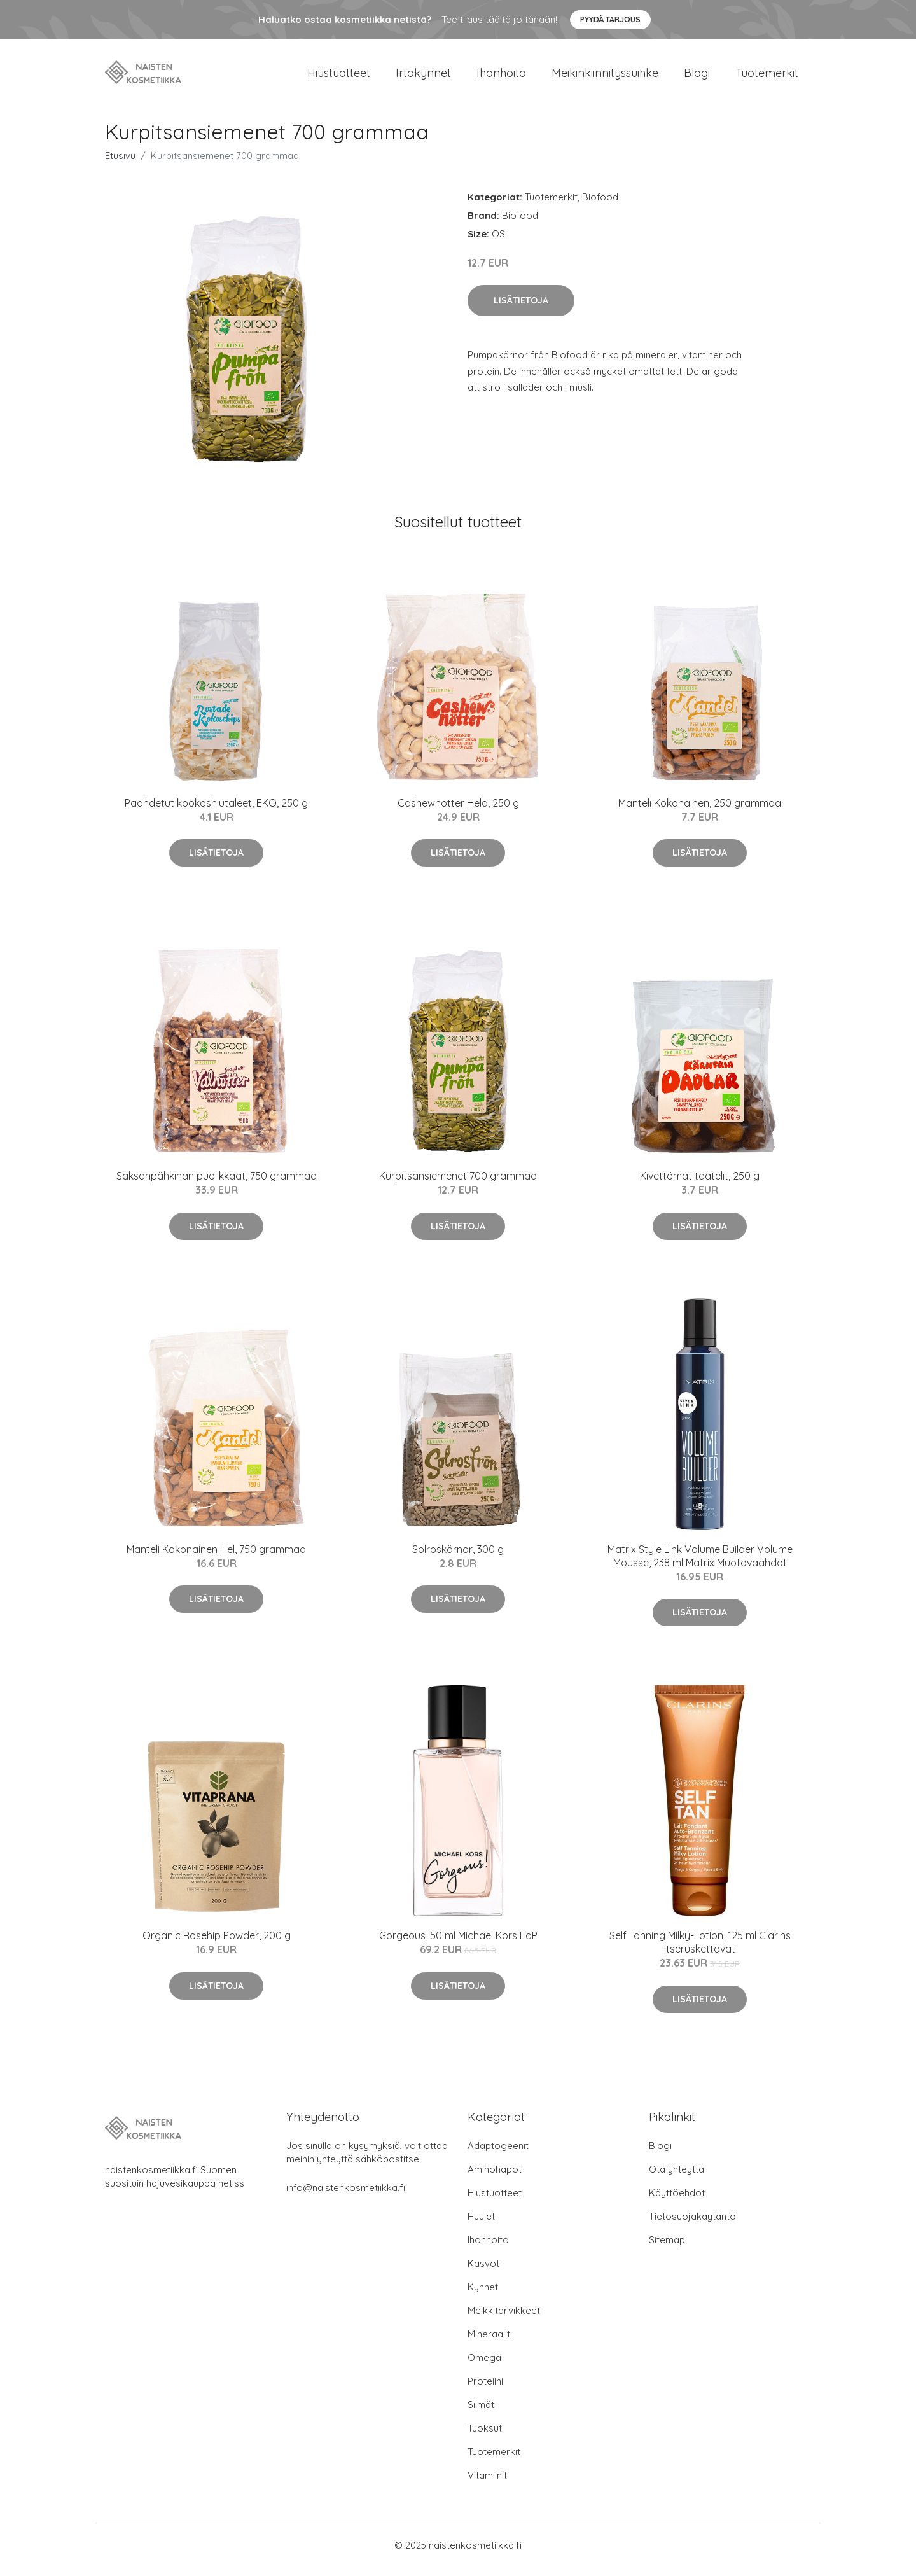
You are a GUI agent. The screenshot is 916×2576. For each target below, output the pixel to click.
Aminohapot (495, 2178)
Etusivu (120, 164)
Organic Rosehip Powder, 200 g (216, 1944)
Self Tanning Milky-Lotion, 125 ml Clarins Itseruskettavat (700, 1951)
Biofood (600, 206)
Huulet (481, 2225)
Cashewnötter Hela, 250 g (458, 811)
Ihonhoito (501, 77)
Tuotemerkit (766, 77)
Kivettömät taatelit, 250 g (700, 1184)
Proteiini (485, 2390)
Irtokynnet (423, 77)
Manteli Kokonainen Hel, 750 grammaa (216, 1558)
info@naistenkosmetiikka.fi (345, 2196)
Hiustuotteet (338, 77)
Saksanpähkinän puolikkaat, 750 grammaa (216, 1184)
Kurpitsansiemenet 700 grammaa (458, 1184)
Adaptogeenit (498, 2154)
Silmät (481, 2413)
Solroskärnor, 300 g (458, 1558)
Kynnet (483, 2296)
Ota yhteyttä (676, 2178)
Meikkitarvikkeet (504, 2319)
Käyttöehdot (677, 2202)
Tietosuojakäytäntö (692, 2225)
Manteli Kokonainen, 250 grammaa (699, 811)
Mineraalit (489, 2343)
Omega (484, 2366)
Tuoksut (485, 2437)
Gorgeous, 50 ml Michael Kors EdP (458, 1944)
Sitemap (667, 2249)
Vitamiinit (487, 2484)
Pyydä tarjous (610, 19)
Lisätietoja (521, 309)
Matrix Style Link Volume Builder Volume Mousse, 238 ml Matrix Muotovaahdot (700, 1565)
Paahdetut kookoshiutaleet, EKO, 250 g (216, 811)
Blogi (697, 77)
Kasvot (483, 2272)
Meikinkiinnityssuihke (605, 77)
